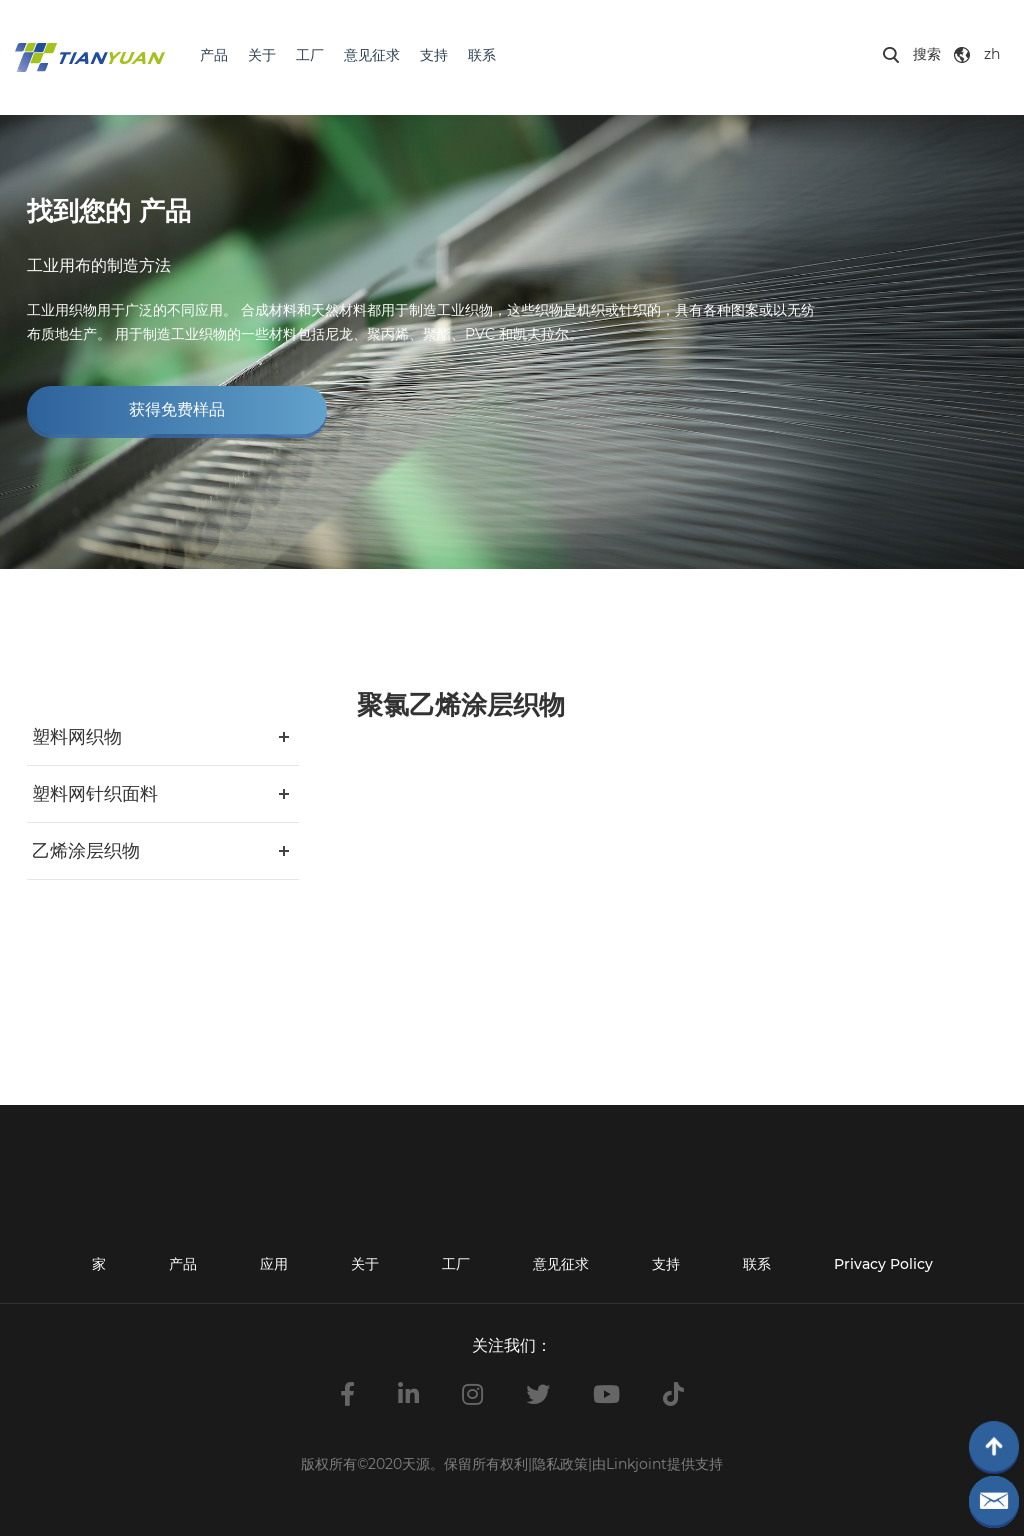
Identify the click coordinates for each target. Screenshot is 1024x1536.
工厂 (310, 55)
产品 (214, 55)
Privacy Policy (883, 1264)
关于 (262, 55)
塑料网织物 (77, 737)
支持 (434, 55)
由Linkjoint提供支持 (657, 1464)
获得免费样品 (177, 409)
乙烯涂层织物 (86, 851)
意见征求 (372, 55)
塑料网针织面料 (95, 794)
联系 (482, 55)
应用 (274, 1264)
